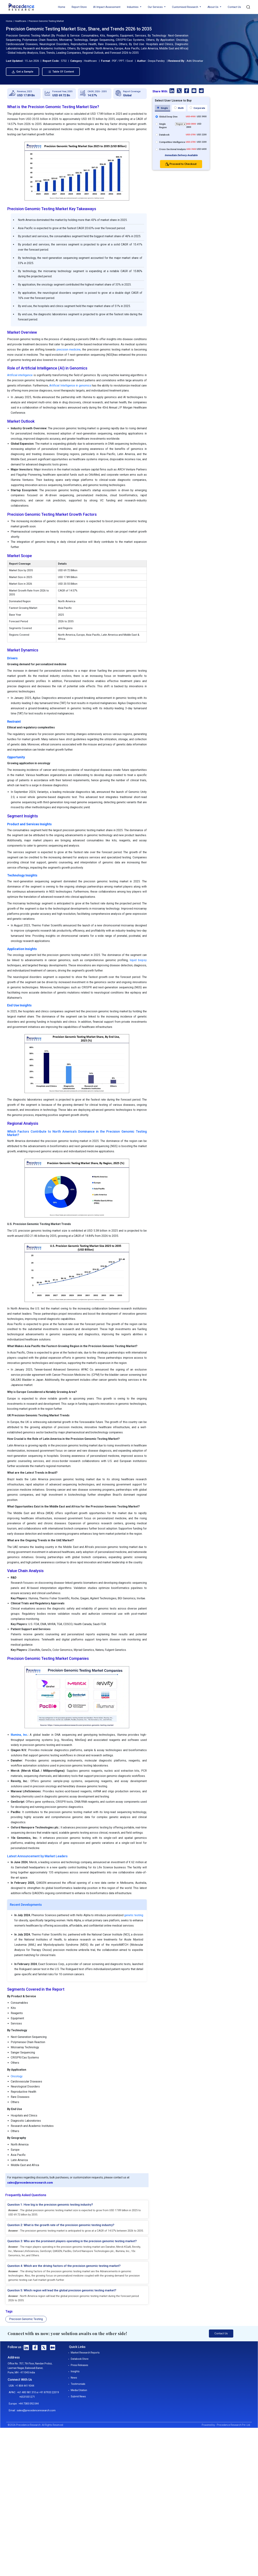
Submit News (78, 2396)
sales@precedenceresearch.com (30, 2182)
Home (61, 7)
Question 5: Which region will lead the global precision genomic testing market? (61, 2290)
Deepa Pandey (156, 60)
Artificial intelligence (20, 375)
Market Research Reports (85, 2352)
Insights (75, 2371)
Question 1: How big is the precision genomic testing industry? (50, 2204)
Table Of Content (61, 71)
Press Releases (79, 2365)
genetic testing (133, 1915)
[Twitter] (179, 91)
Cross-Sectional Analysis (172, 149)
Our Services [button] (155, 7)
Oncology (17, 2076)
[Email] (194, 91)
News (74, 2377)
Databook (164, 134)
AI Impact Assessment (106, 7)
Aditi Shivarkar (195, 60)
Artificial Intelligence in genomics (70, 385)
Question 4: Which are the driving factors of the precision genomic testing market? (64, 2266)
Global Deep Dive (168, 116)
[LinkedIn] (172, 91)
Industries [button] (133, 7)
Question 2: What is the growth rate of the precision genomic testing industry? (60, 2225)
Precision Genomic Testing (26, 2319)
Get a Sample (22, 72)
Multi (179, 108)
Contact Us (234, 7)
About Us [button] (213, 7)
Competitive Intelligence (172, 142)
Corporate (197, 108)
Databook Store (80, 2358)
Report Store (79, 7)
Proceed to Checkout (181, 164)
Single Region (172, 125)
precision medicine (69, 349)
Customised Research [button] (185, 7)
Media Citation (79, 2390)
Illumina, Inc (19, 1734)
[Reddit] (201, 91)
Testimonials (78, 2383)
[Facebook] (187, 91)
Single (162, 108)
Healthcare (20, 21)
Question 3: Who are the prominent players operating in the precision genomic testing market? (72, 2241)
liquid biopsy (138, 960)
